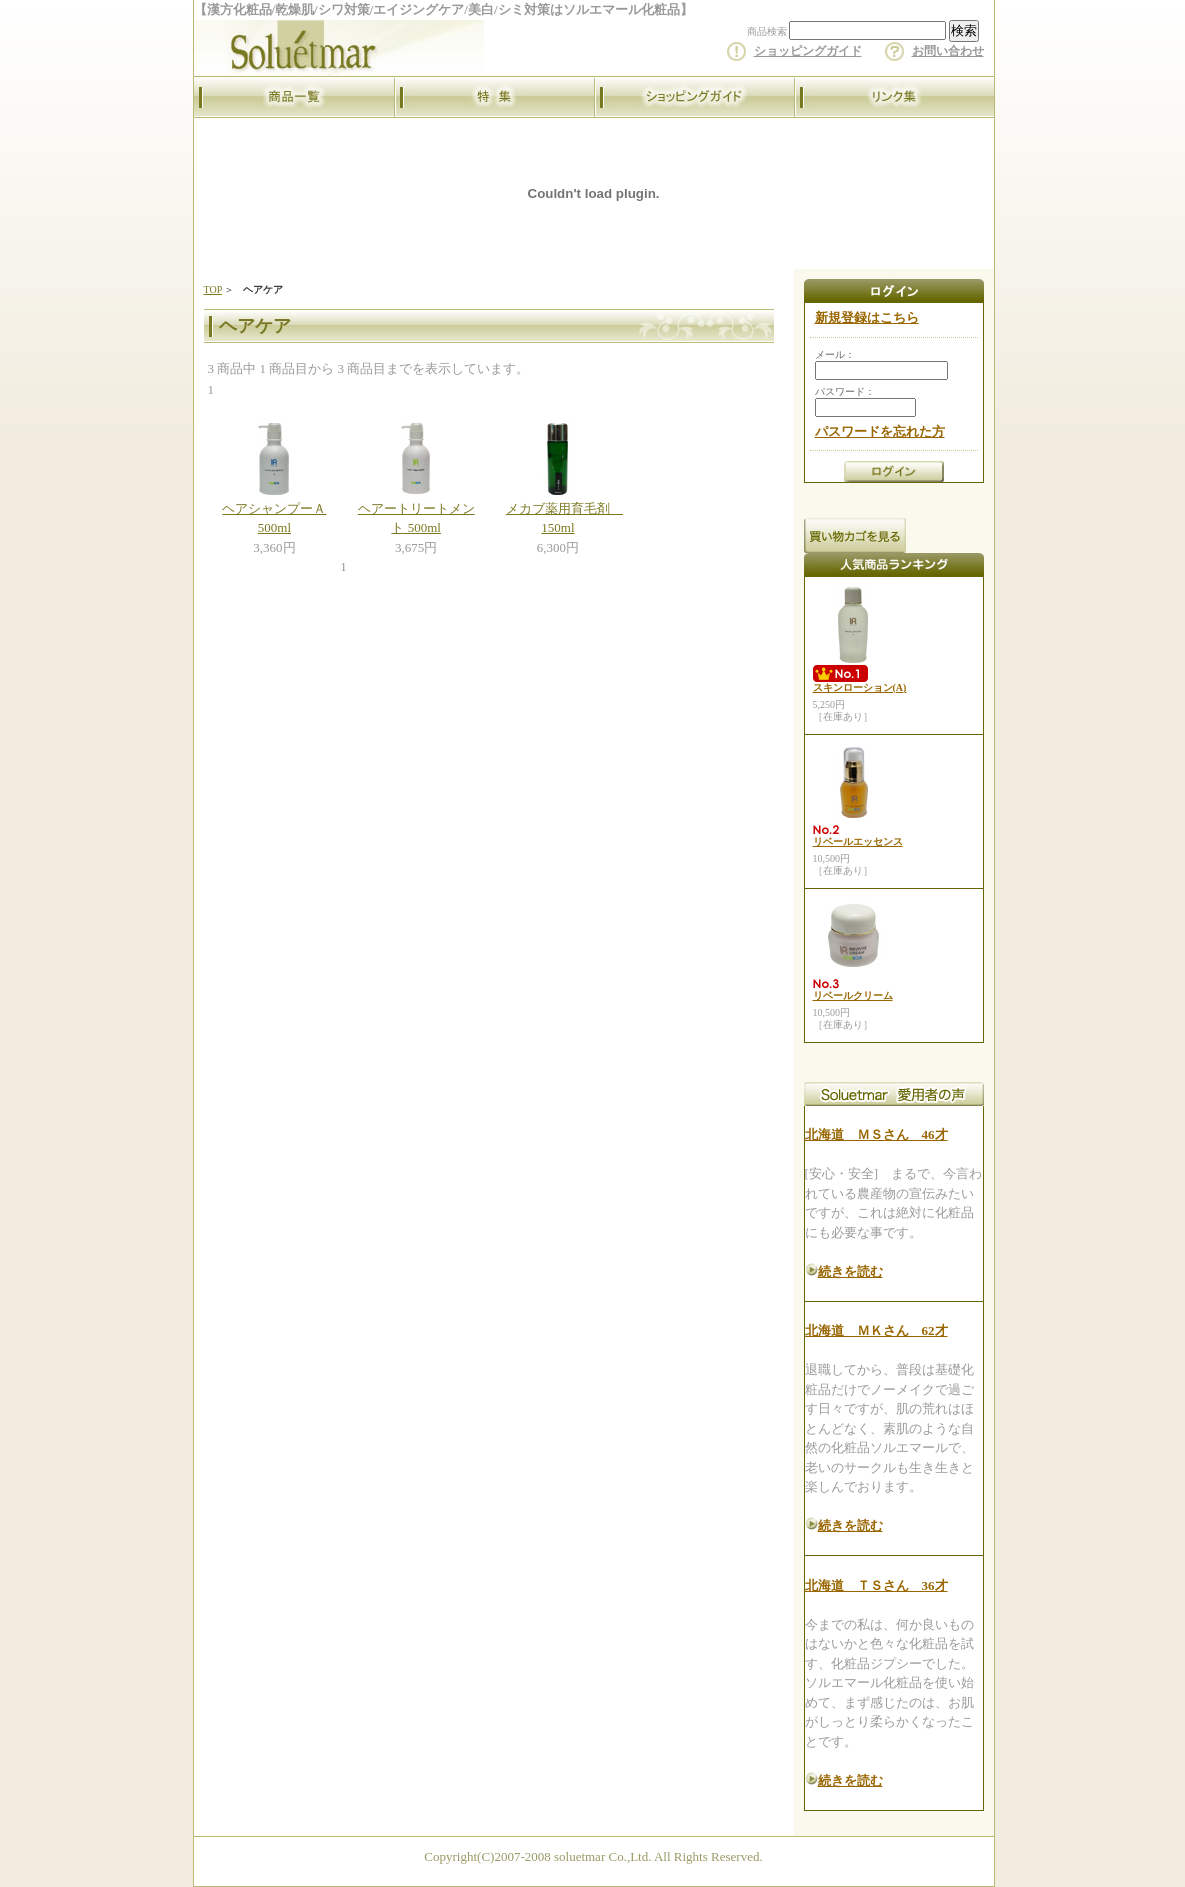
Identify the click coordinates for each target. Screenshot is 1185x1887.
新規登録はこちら (867, 317)
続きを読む (850, 1271)
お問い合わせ (948, 51)
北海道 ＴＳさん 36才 (876, 1585)
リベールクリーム (853, 995)
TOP (213, 289)
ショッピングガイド (808, 51)
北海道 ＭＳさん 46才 (876, 1134)
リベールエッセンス (858, 841)
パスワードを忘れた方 (880, 431)
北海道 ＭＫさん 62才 (876, 1330)
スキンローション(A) (860, 687)
